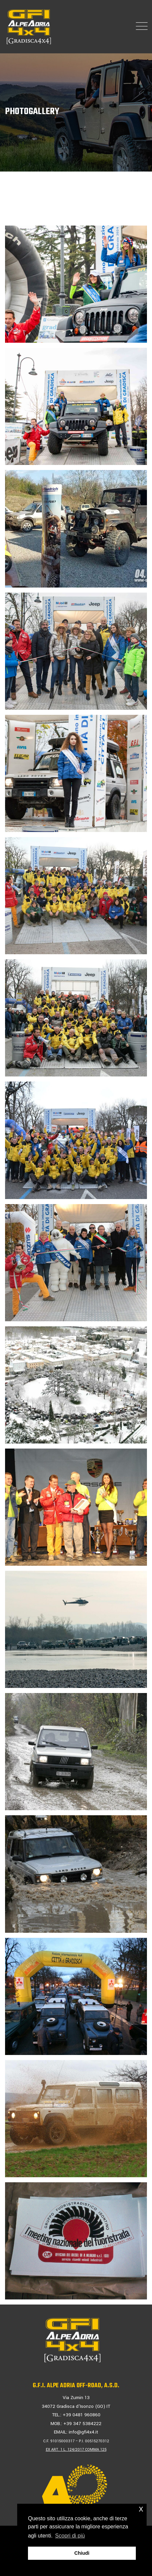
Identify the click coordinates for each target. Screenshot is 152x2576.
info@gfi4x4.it (83, 2432)
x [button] (141, 2508)
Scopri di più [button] (70, 2536)
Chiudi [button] (82, 2553)
